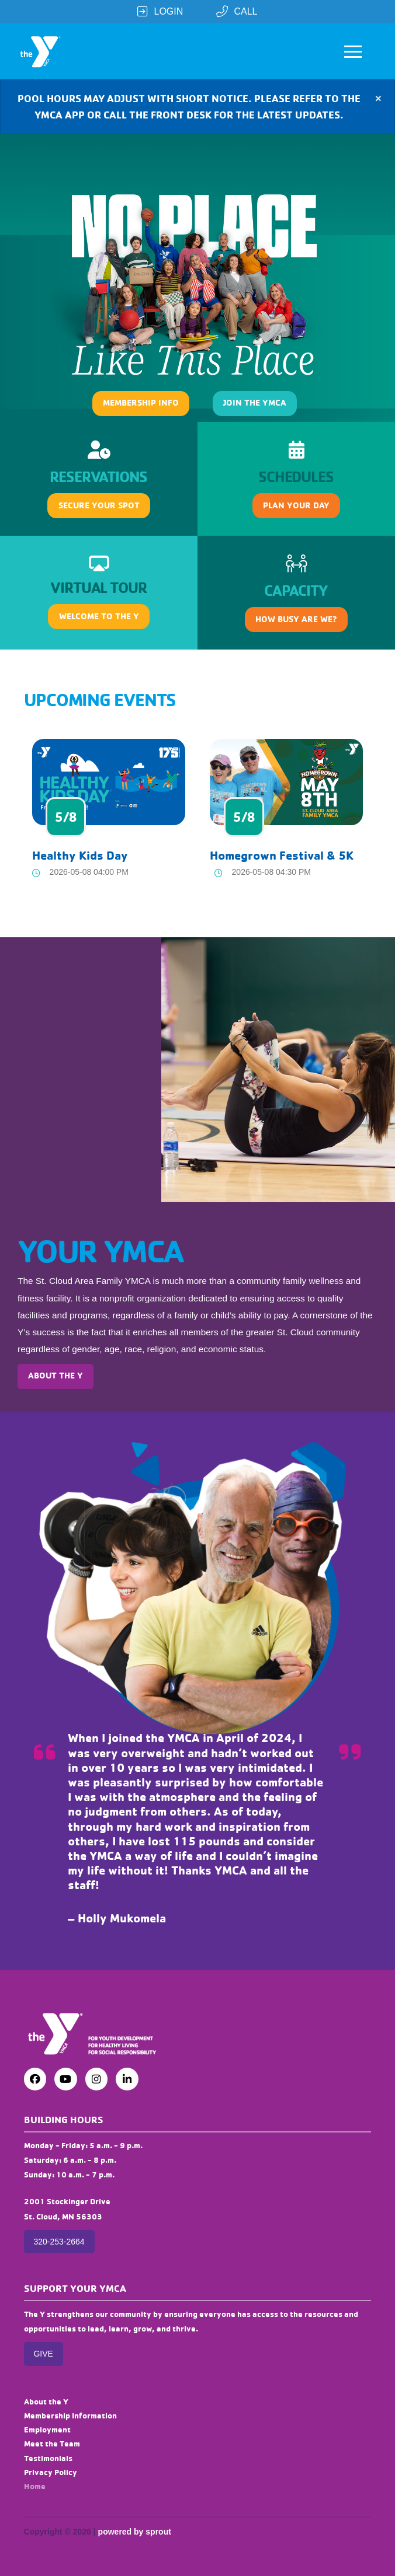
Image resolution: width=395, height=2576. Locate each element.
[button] (353, 51)
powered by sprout (134, 2531)
